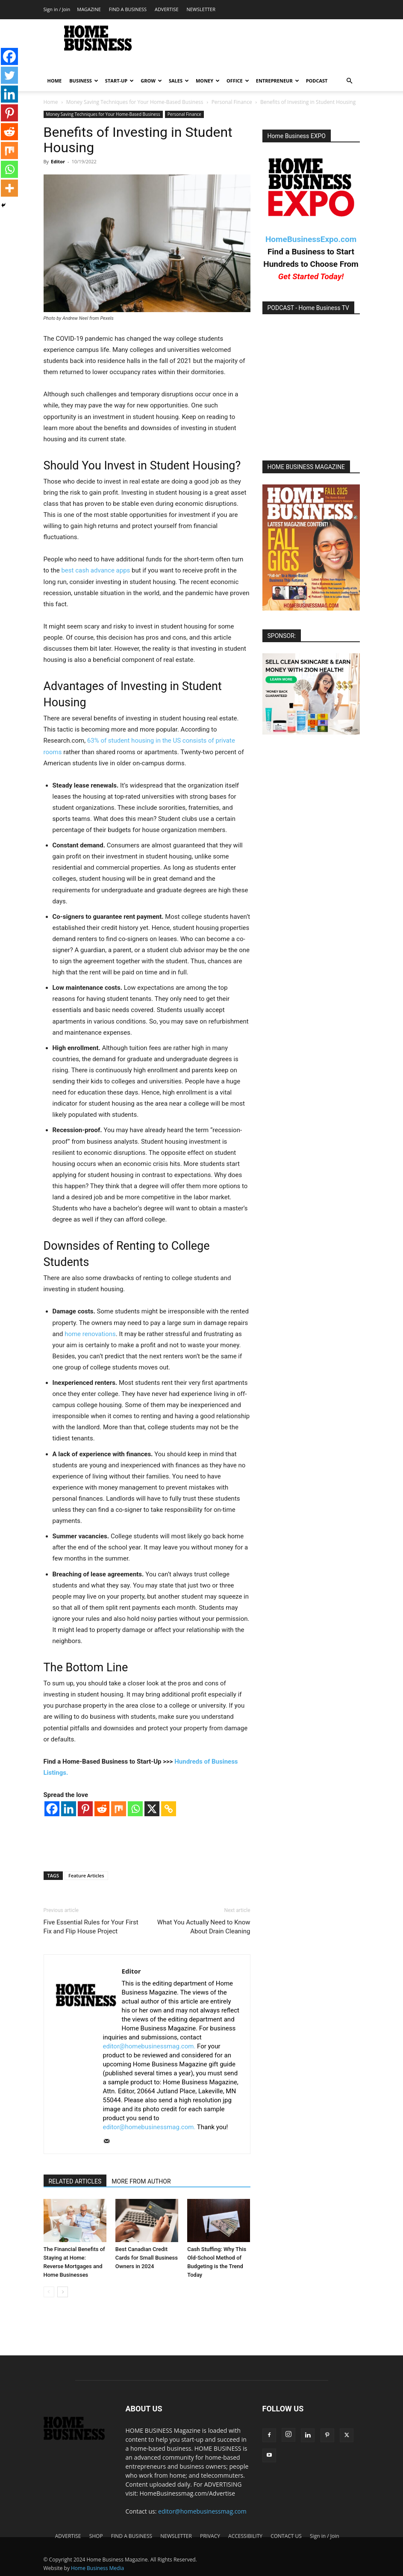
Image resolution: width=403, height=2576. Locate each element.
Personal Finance (232, 102)
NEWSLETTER (200, 9)
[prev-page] (49, 2292)
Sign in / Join (57, 9)
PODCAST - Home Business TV (309, 307)
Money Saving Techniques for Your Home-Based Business (134, 102)
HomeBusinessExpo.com (310, 239)
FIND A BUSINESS (128, 9)
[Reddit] (101, 1808)
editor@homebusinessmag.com (202, 2511)
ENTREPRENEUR (277, 80)
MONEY (208, 80)
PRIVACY (210, 2536)
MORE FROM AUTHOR (141, 2181)
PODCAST (317, 80)
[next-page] (62, 2292)
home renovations (90, 1334)
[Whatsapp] (135, 1808)
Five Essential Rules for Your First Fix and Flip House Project (91, 1926)
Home (51, 102)
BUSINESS (83, 80)
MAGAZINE (89, 9)
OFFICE (238, 80)
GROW (151, 80)
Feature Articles (86, 1875)
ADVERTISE (167, 9)
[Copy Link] (168, 1808)
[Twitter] (9, 75)
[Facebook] (51, 1808)
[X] (151, 1808)
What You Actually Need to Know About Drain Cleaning (203, 1926)
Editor (58, 161)
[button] (349, 81)
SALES (179, 80)
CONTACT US (286, 2536)
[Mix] (118, 1808)
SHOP (96, 2536)
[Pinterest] (85, 1808)
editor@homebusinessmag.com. (149, 2046)
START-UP (119, 80)
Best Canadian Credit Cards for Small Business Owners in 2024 (146, 2257)
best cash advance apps (95, 570)
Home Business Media (97, 2568)
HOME (54, 80)
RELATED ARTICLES (75, 2181)
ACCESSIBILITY (245, 2536)
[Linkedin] (68, 1808)
